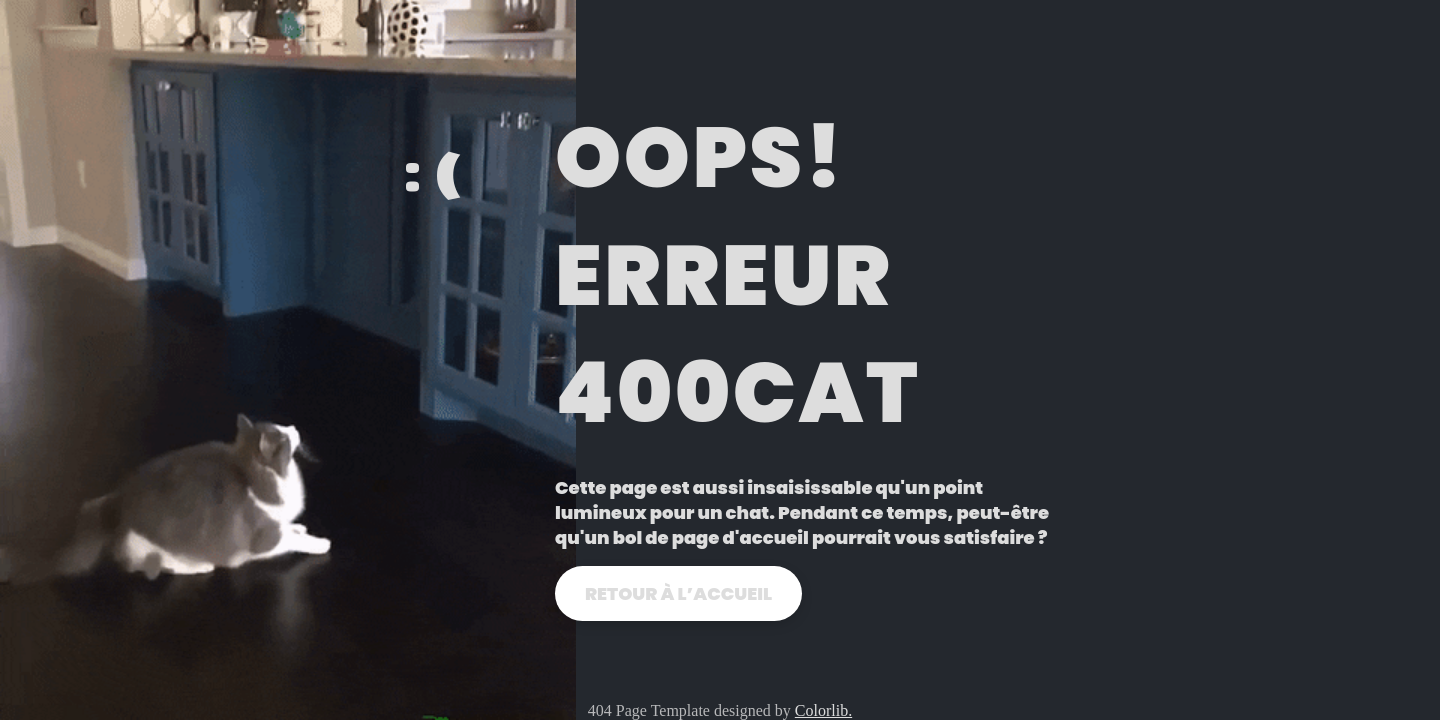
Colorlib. (823, 710)
